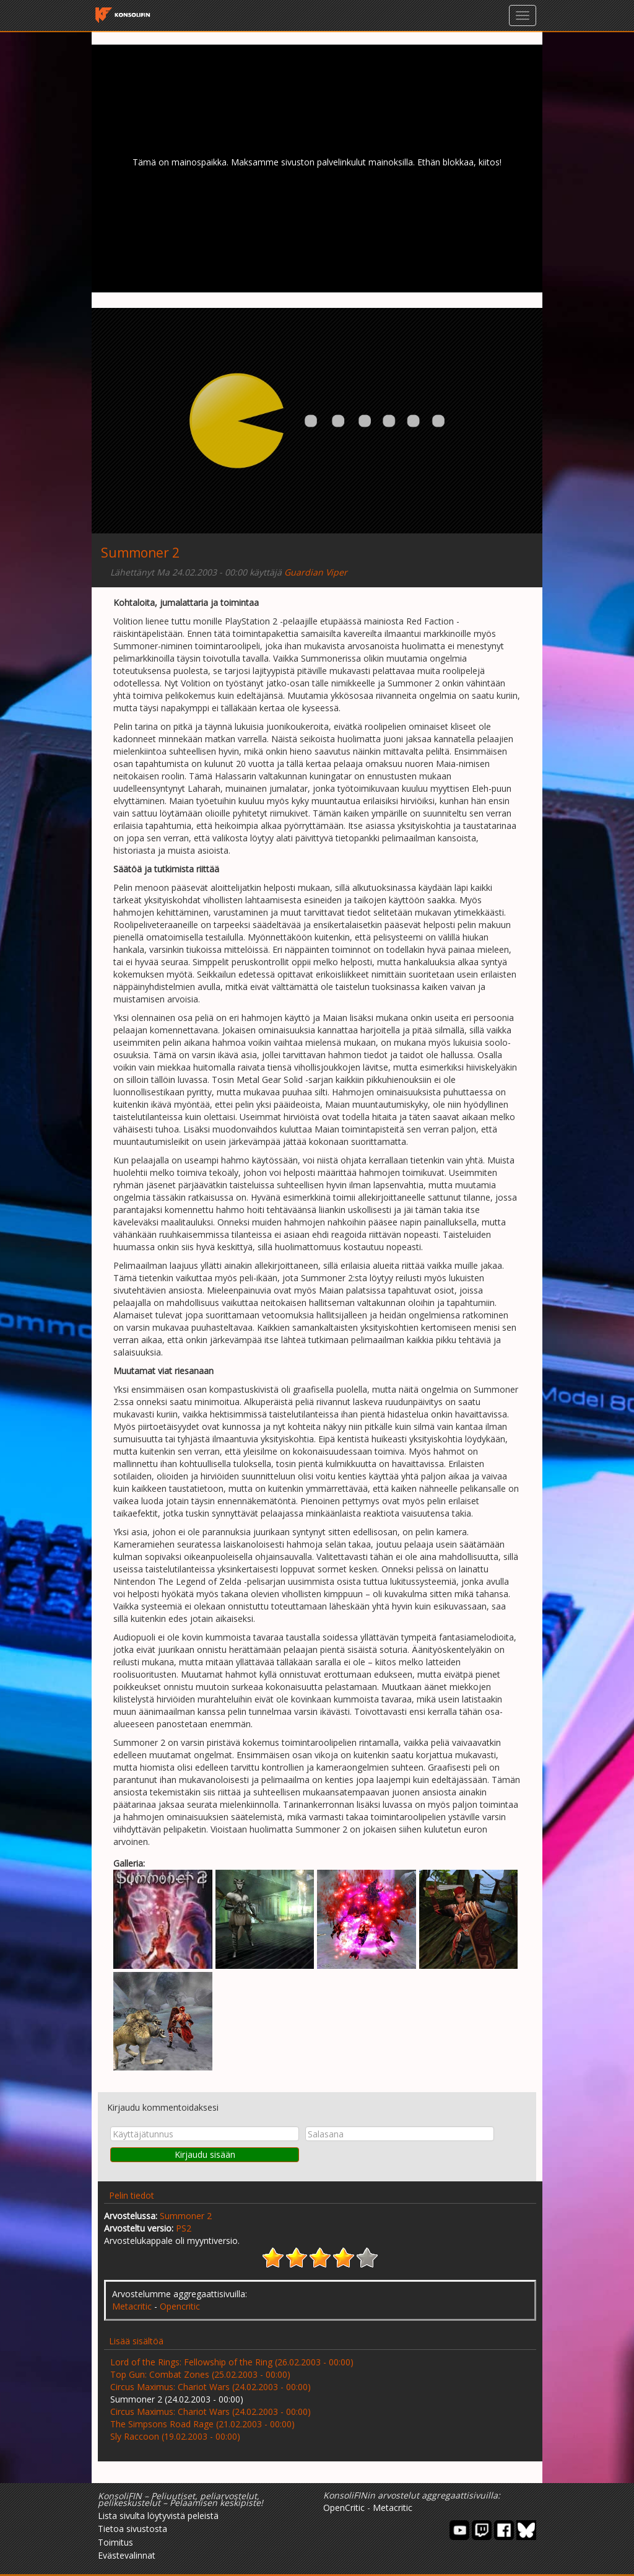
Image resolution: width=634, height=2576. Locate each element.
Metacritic (132, 2306)
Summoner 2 (186, 2216)
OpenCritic (344, 2507)
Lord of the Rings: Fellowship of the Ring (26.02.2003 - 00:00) (232, 2362)
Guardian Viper (315, 572)
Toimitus (115, 2542)
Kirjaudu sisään (205, 2154)
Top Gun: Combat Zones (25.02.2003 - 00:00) (200, 2374)
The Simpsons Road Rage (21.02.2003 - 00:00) (202, 2424)
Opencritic (180, 2306)
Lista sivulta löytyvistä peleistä (158, 2515)
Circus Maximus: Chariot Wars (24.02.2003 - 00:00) (210, 2387)
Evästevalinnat (126, 2555)
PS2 (183, 2228)
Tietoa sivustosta (132, 2528)
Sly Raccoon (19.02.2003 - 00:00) (175, 2436)
